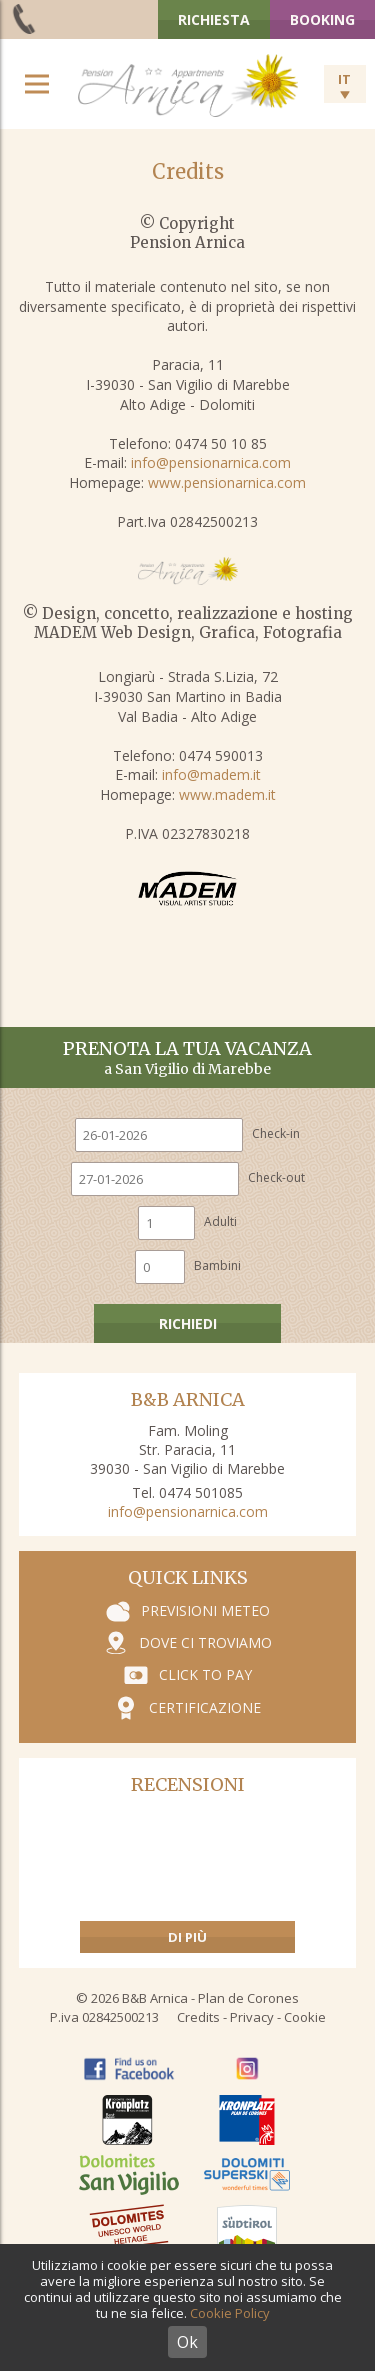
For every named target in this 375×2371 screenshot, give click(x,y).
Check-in (276, 1133)
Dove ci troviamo (205, 1642)
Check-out (276, 1177)
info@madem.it (211, 774)
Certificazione (205, 1707)
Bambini (217, 1265)
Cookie (305, 2017)
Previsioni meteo (205, 1610)
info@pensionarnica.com (211, 462)
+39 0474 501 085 (25, 18)
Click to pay (205, 1674)
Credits (198, 2017)
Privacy (252, 2017)
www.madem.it (227, 794)
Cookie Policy (230, 2313)
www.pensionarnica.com (227, 482)
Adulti (220, 1221)
